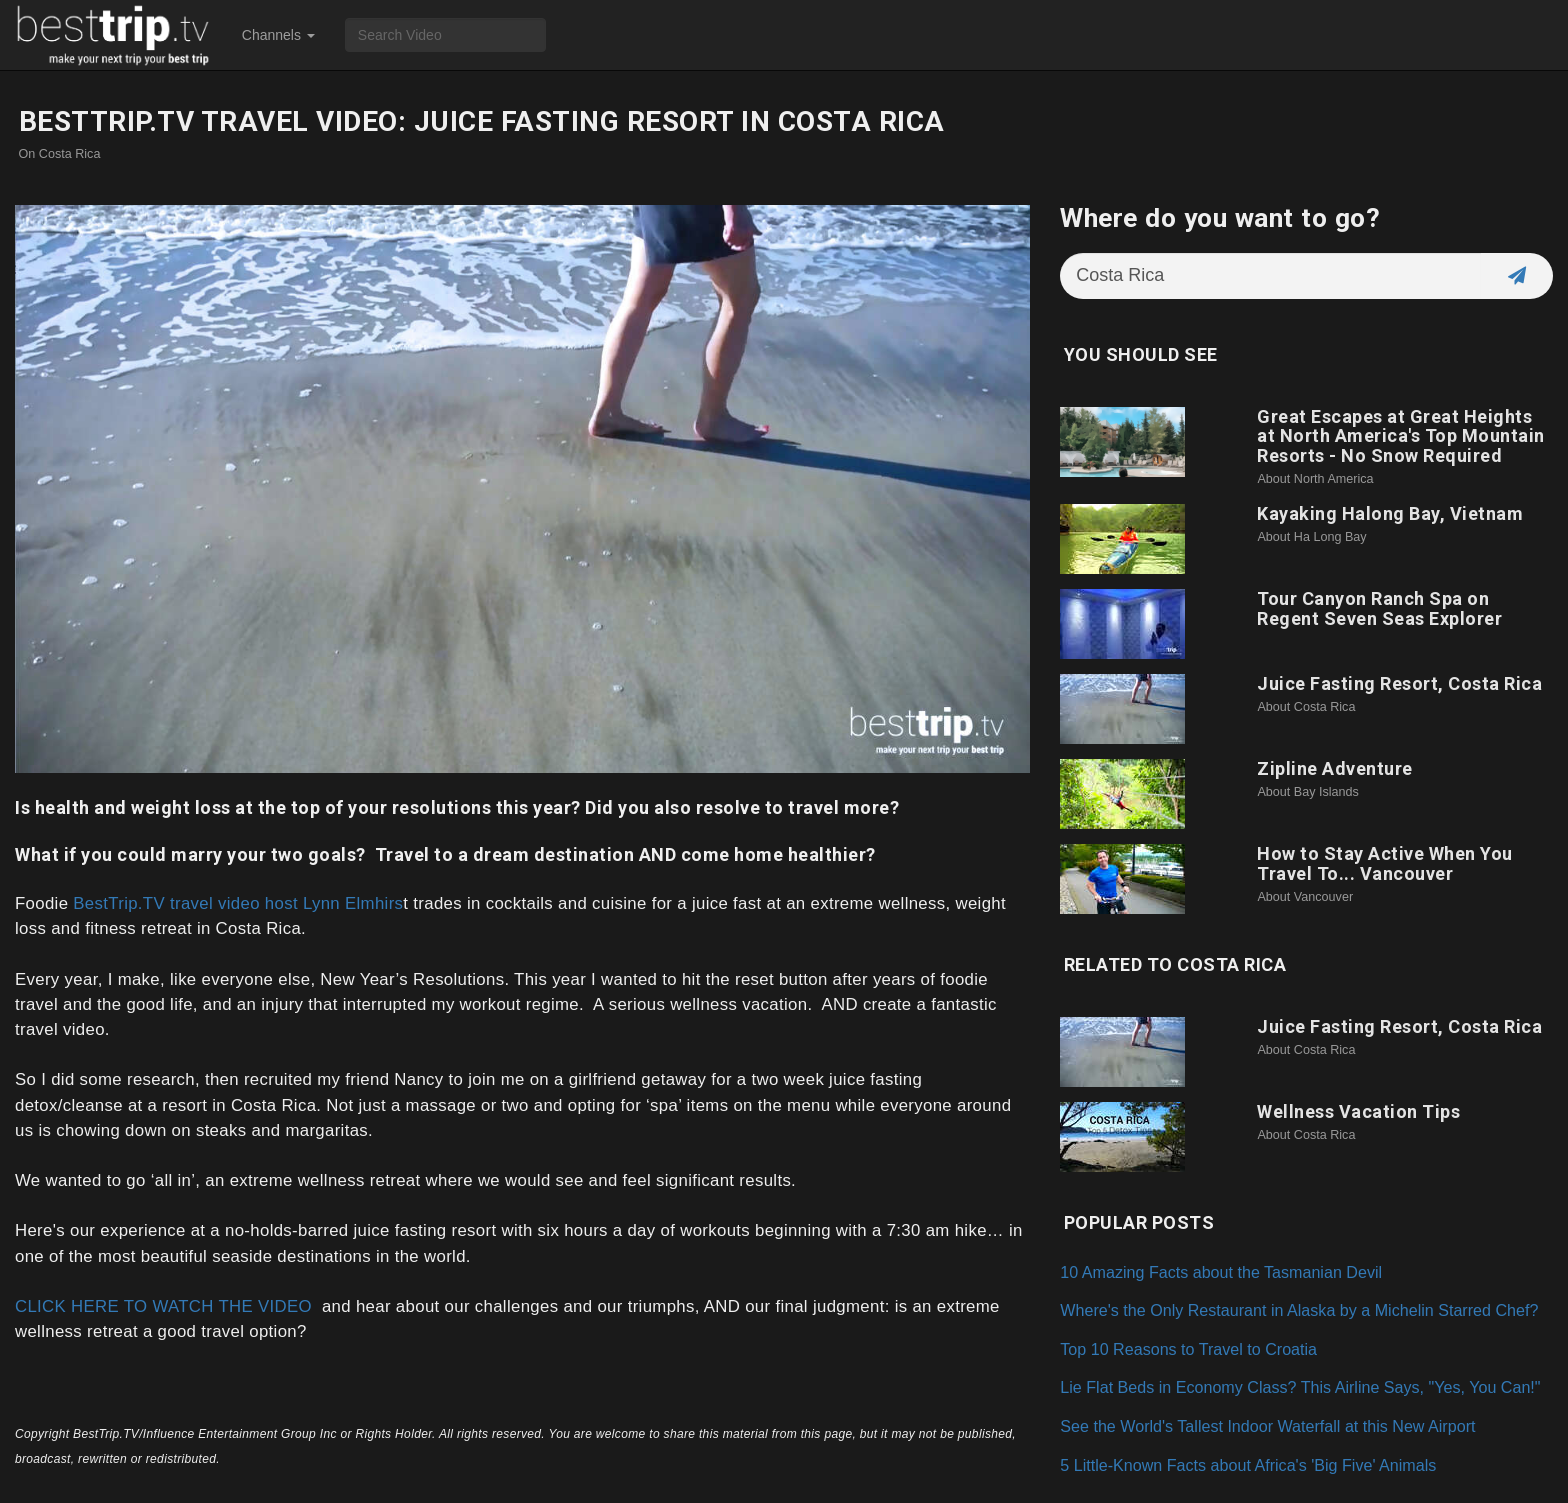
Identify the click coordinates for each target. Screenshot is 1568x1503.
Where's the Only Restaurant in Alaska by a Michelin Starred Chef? (1299, 1310)
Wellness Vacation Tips (1358, 1111)
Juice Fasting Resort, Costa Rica (1399, 683)
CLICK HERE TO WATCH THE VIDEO (163, 1306)
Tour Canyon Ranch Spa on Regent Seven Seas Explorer (1379, 608)
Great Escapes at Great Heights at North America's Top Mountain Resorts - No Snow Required (1401, 436)
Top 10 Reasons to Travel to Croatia (1188, 1349)
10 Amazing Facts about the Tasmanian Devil (1221, 1272)
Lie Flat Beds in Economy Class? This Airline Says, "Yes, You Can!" (1300, 1387)
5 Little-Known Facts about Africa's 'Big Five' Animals (1248, 1465)
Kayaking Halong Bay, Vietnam (1390, 513)
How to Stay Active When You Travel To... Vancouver (1385, 863)
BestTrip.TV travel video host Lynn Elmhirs (238, 903)
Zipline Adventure (1335, 768)
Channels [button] (278, 35)
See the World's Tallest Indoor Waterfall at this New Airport (1267, 1426)
